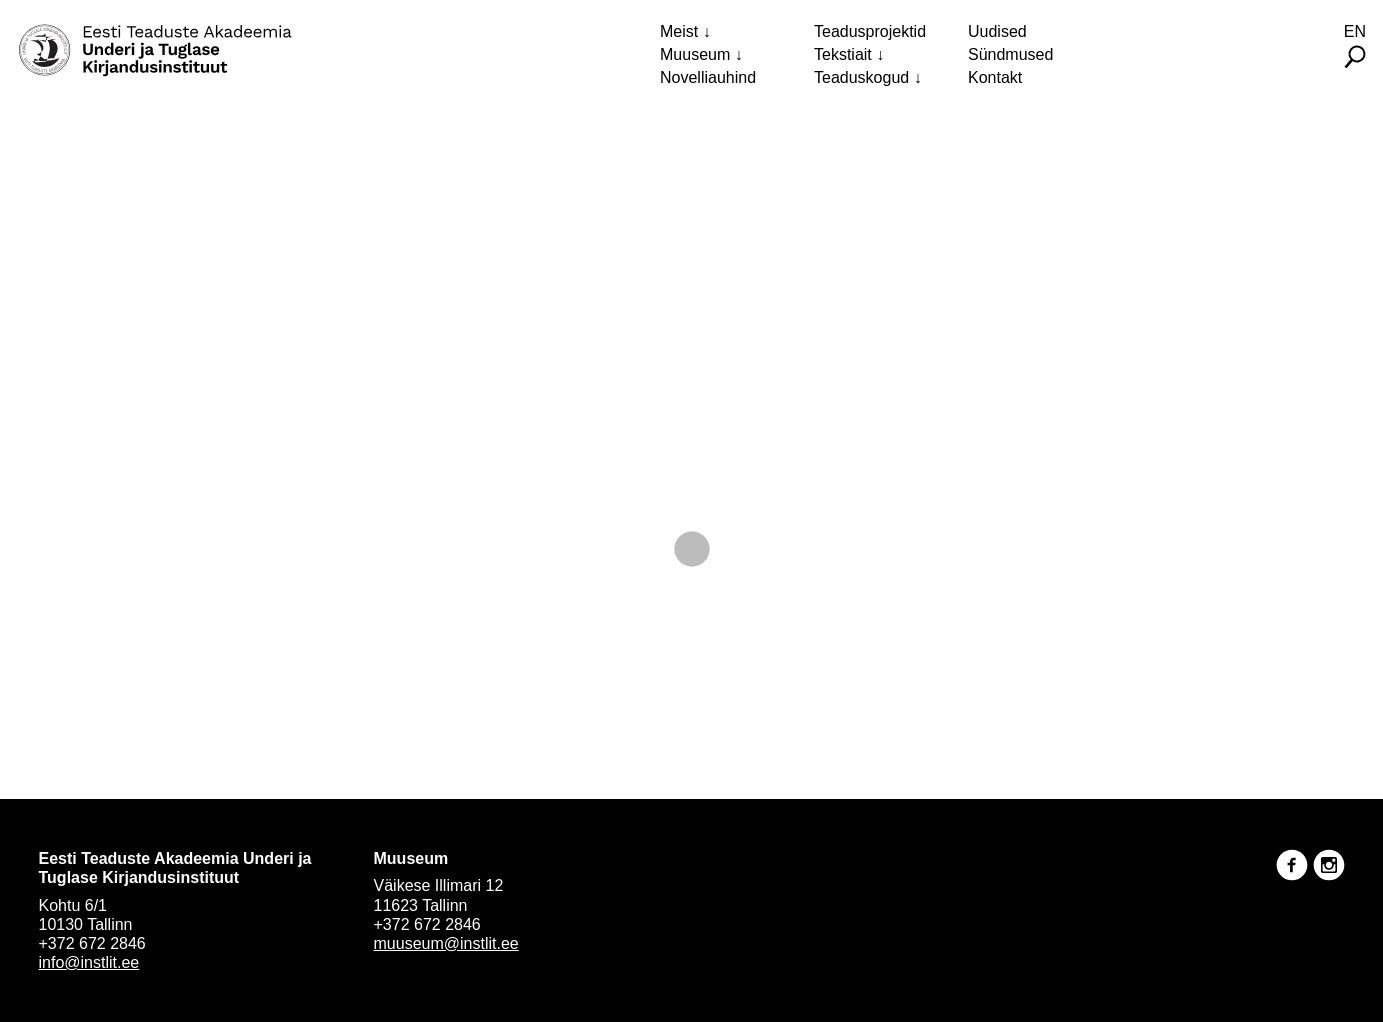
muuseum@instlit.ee (446, 943)
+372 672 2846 (92, 943)
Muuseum (695, 54)
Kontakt (995, 77)
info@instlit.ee (89, 962)
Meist (679, 31)
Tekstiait (843, 54)
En (1355, 31)
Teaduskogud (861, 77)
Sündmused (1010, 54)
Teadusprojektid (870, 31)
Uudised (997, 31)
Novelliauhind (708, 77)
